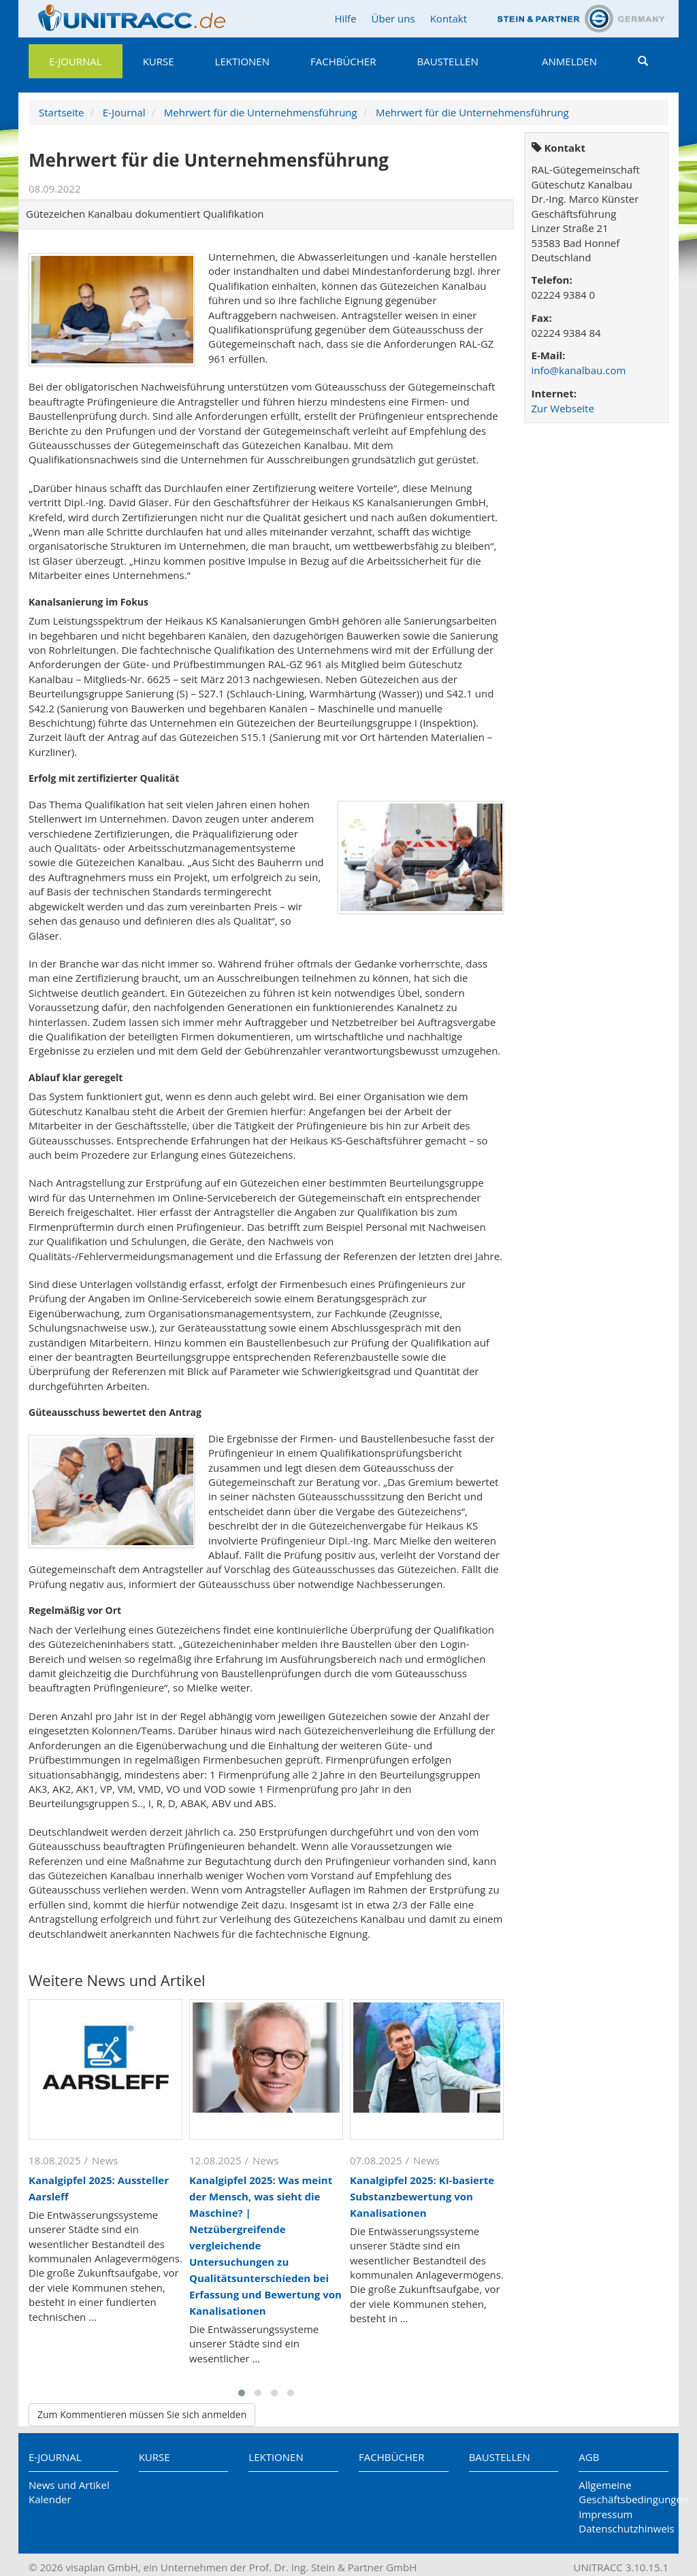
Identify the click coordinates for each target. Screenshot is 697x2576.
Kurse (158, 61)
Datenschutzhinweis (623, 2528)
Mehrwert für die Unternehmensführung (260, 112)
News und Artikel (69, 2485)
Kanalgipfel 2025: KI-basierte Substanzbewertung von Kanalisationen (422, 2196)
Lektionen (242, 61)
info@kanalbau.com (579, 370)
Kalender (50, 2499)
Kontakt (448, 18)
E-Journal (75, 61)
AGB (589, 2457)
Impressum (605, 2514)
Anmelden (569, 61)
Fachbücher (343, 61)
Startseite (61, 112)
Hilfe (345, 18)
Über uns (393, 18)
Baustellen (447, 61)
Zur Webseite (563, 408)
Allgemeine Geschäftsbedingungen (623, 2492)
